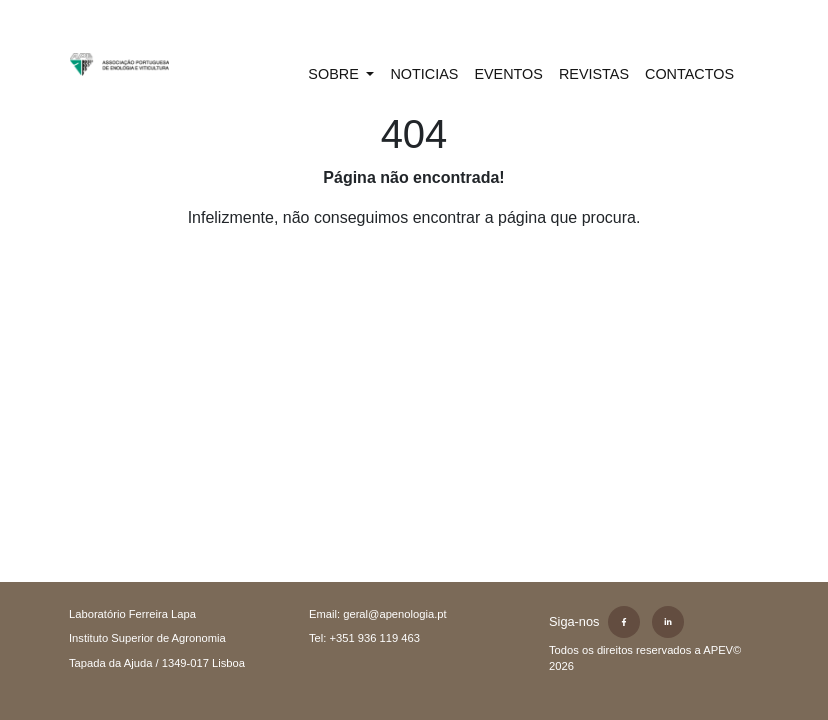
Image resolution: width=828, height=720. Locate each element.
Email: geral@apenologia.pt (378, 614)
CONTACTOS (689, 74)
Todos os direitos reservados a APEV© (645, 658)
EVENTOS (508, 74)
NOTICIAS (424, 74)
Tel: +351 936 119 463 (364, 638)
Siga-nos (574, 621)
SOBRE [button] (335, 74)
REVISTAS (594, 74)
